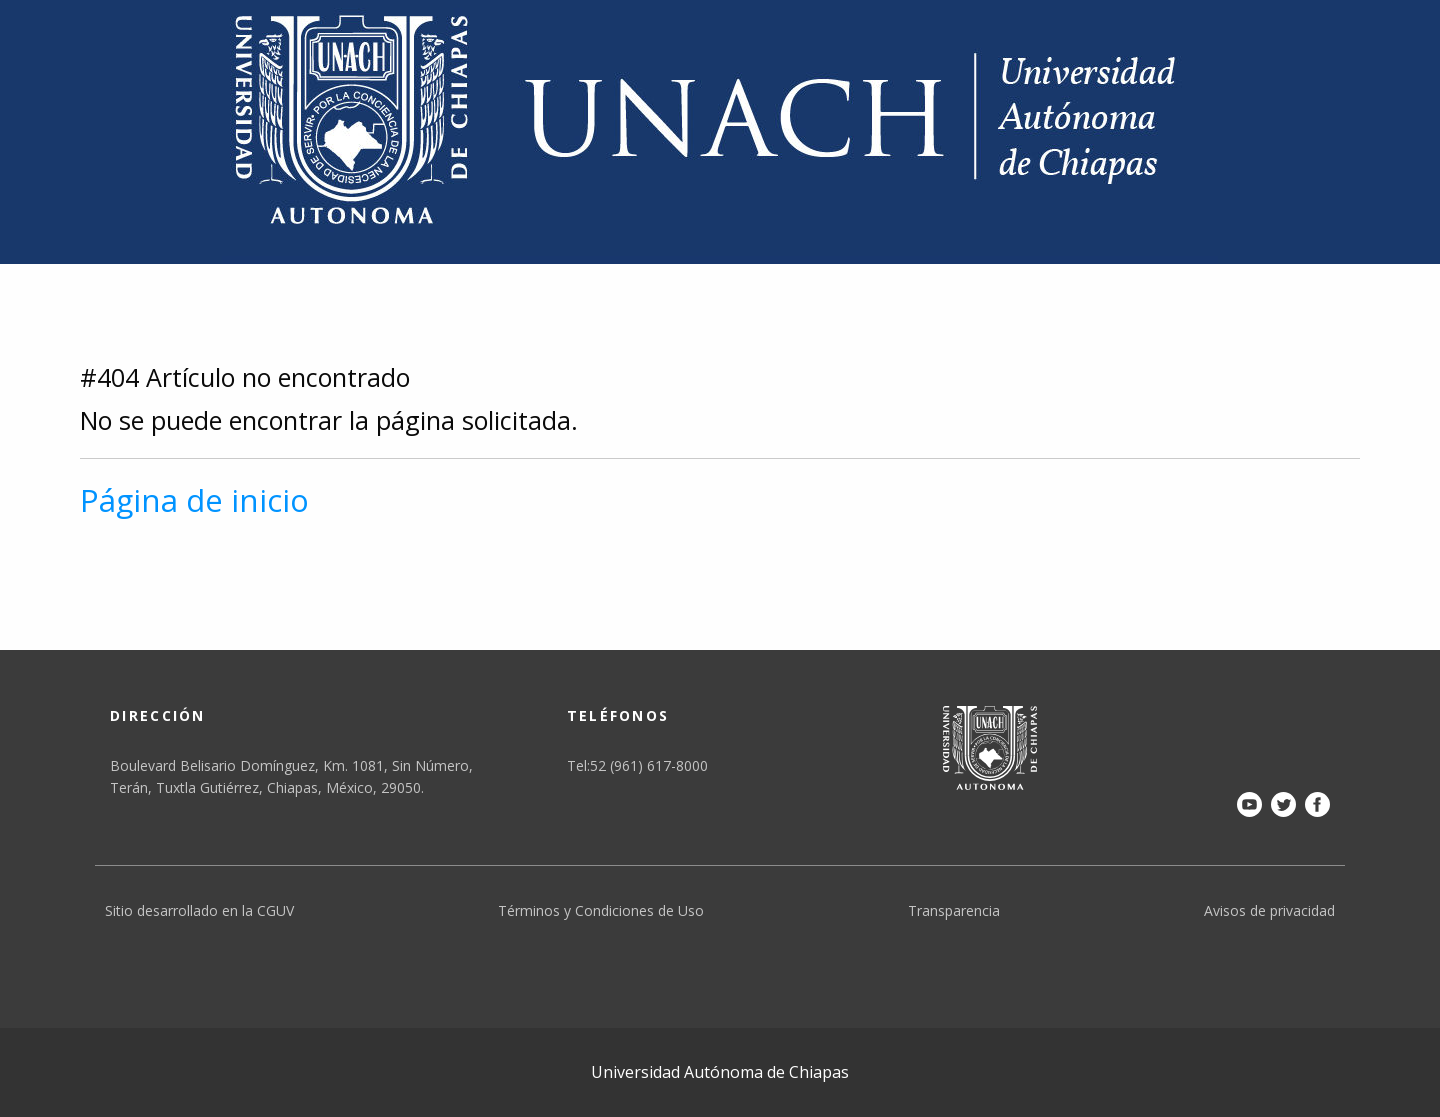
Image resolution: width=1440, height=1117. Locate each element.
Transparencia (954, 910)
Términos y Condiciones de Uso (601, 910)
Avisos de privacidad (1269, 910)
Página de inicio (194, 500)
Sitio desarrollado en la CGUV (199, 910)
